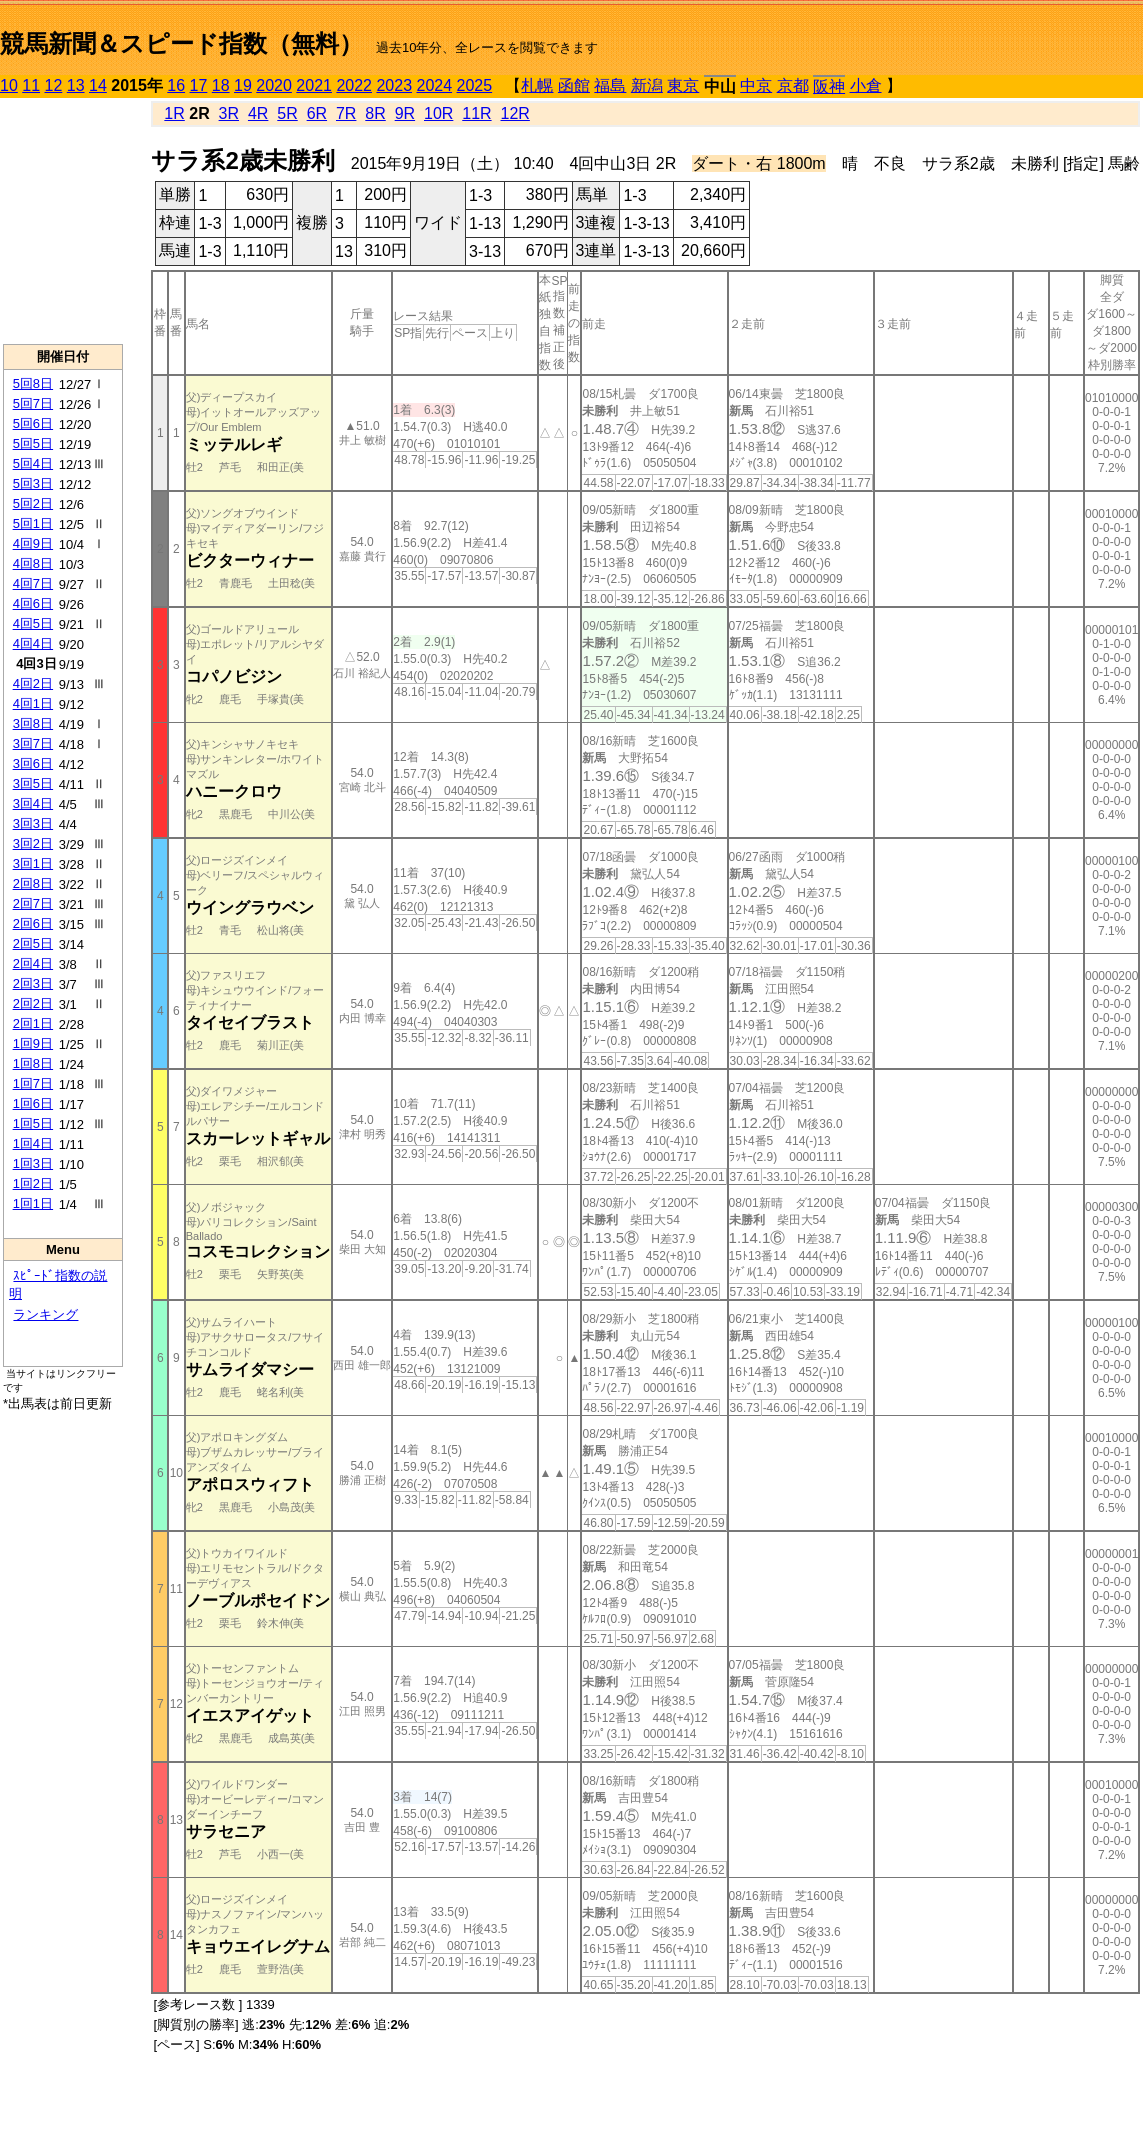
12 (54, 85)
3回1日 (33, 863)
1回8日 (33, 1063)
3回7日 (33, 743)
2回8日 (33, 883)
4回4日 (33, 643)
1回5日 (33, 1123)
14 (98, 85)
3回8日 (33, 723)
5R (287, 113)
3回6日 (33, 763)
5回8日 (33, 383)
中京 (756, 85)
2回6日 (33, 923)
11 (31, 85)
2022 (354, 85)
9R (405, 113)
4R (258, 113)
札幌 (537, 85)
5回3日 (33, 483)
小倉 (866, 85)
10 (9, 85)
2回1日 (33, 1023)
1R (174, 113)
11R (476, 113)
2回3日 (33, 983)
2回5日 (33, 943)
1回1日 (33, 1203)
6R (317, 113)
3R (229, 113)
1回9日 (33, 1043)
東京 (683, 85)
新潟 (647, 85)
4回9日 (33, 543)
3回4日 (33, 803)
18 (221, 85)
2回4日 (33, 963)
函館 (574, 85)
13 (76, 85)
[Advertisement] (63, 221)
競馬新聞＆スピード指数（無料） (181, 43)
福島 (610, 85)
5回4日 (33, 463)
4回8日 (33, 563)
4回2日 (33, 683)
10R (438, 113)
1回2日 (33, 1183)
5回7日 (33, 403)
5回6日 (33, 423)
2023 (394, 85)
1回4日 (33, 1143)
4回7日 (33, 583)
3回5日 (33, 783)
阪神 (829, 86)
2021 (314, 85)
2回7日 (33, 903)
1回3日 (33, 1163)
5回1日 (33, 523)
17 (199, 85)
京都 (793, 85)
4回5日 (33, 623)
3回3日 (33, 823)
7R (346, 113)
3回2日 (33, 843)
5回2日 (33, 503)
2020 (274, 85)
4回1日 (33, 703)
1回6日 (33, 1103)
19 (243, 85)
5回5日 (33, 443)
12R (515, 113)
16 (176, 85)
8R (375, 113)
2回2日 (33, 1003)
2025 (475, 85)
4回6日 (33, 603)
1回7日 (33, 1083)
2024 (434, 85)
